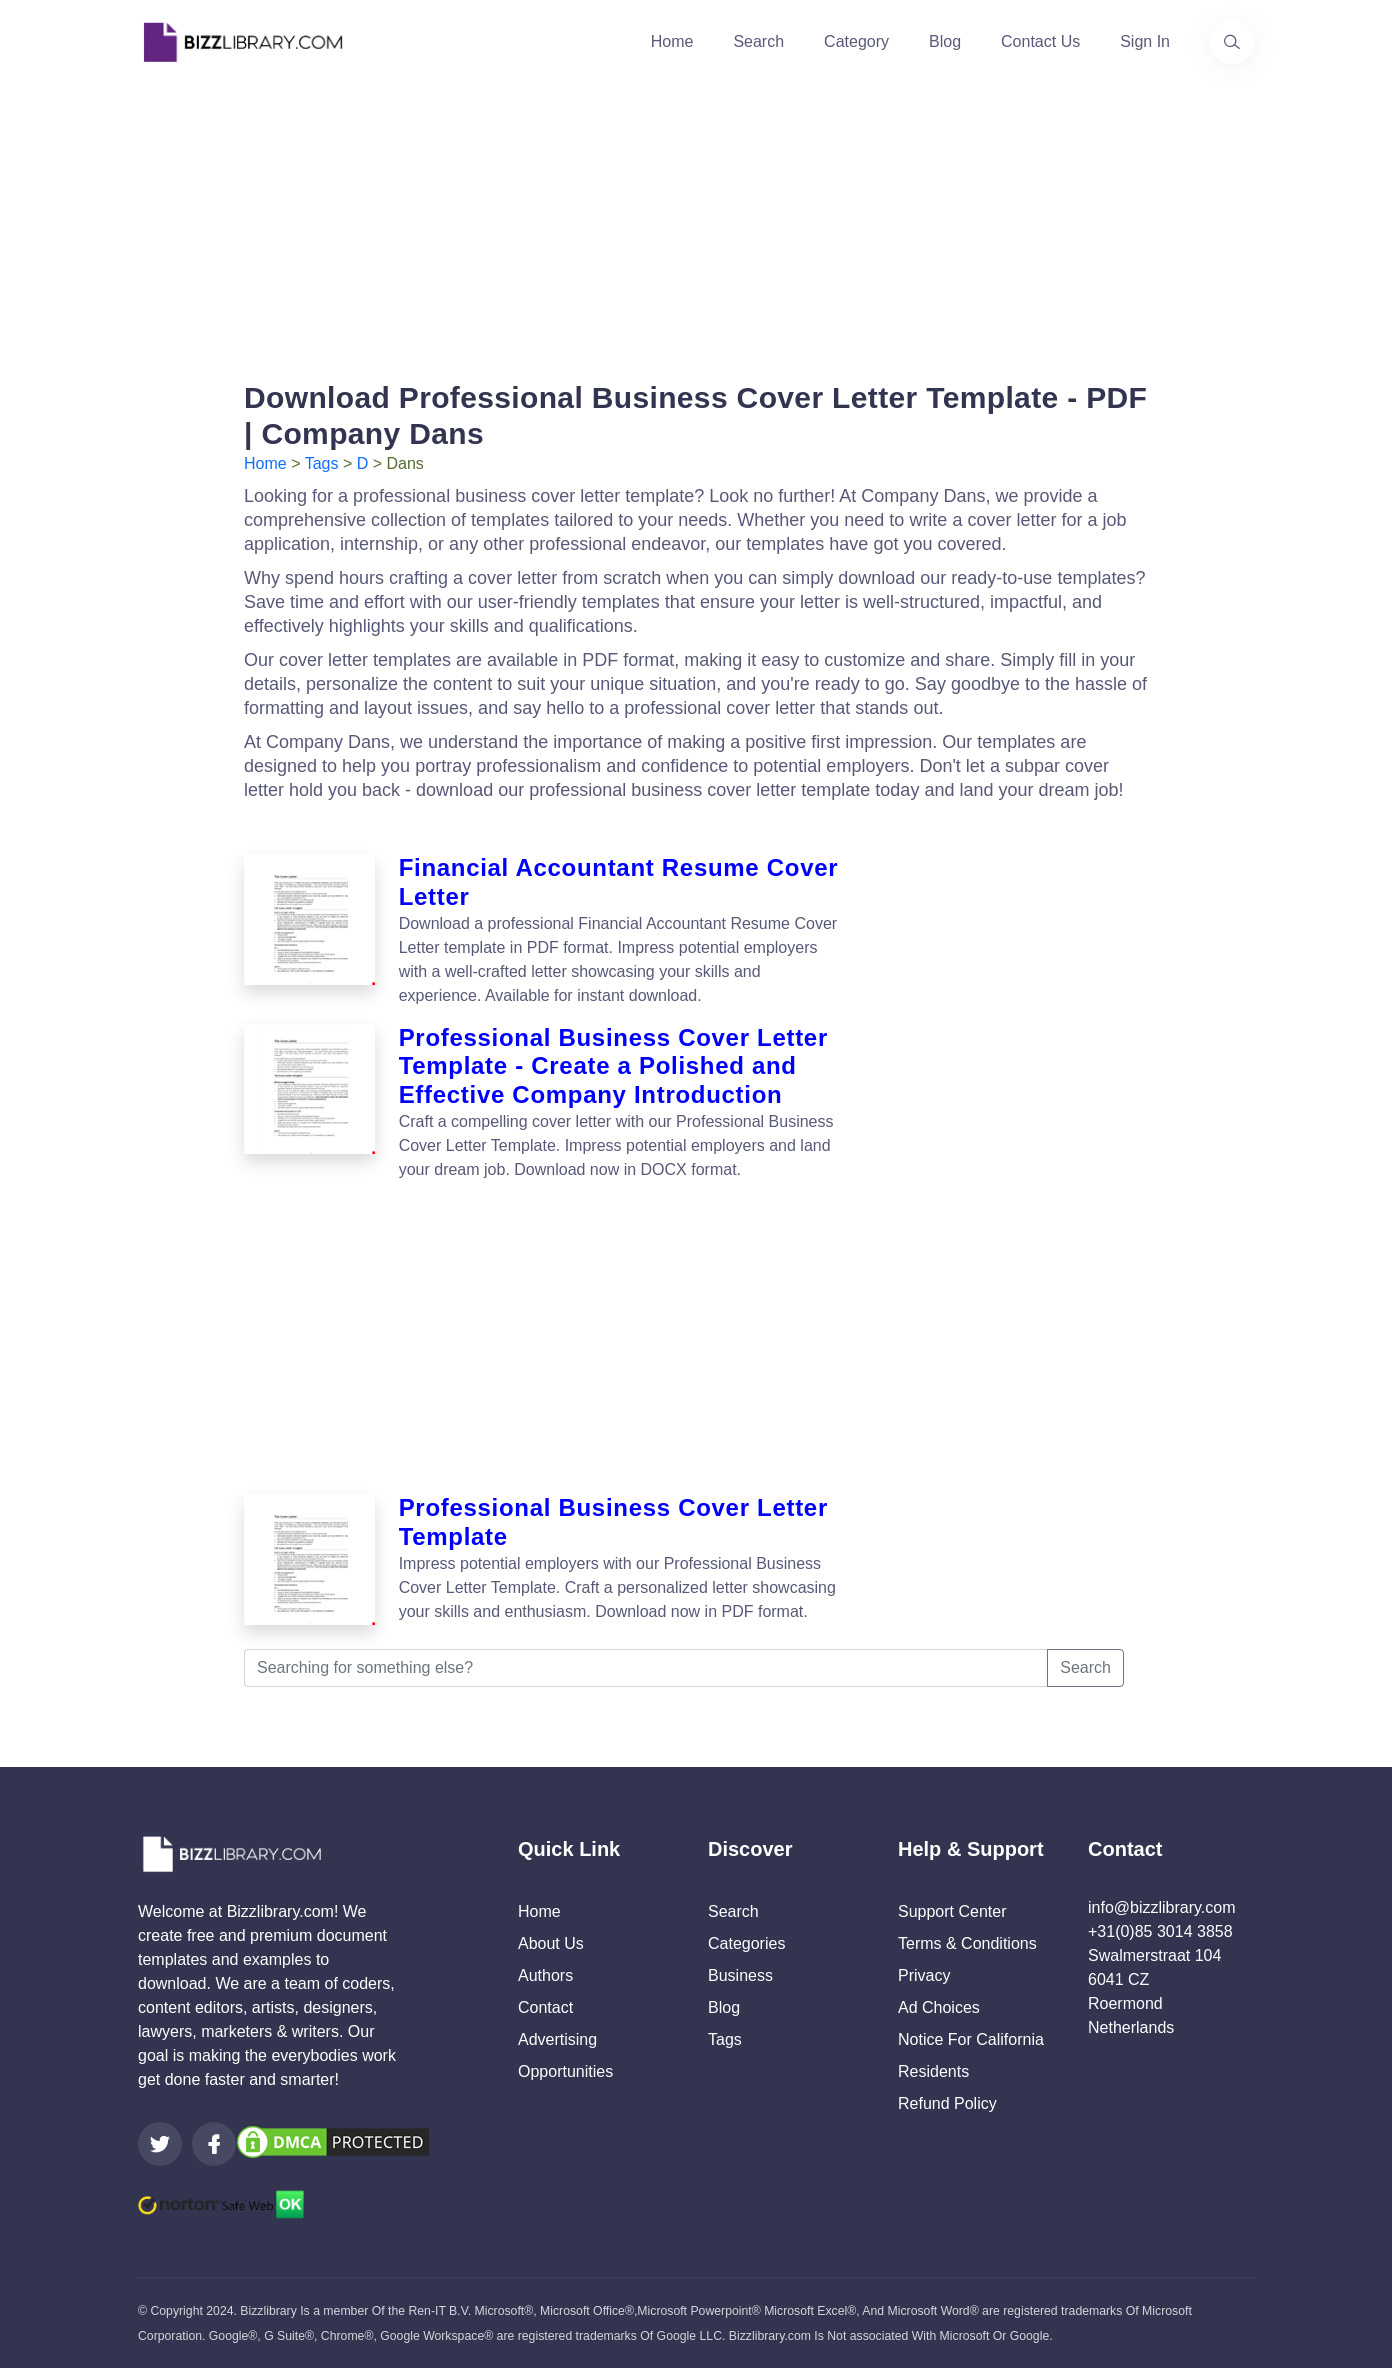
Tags (322, 463)
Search (758, 41)
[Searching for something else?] (646, 1668)
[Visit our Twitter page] (160, 2144)
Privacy (924, 1975)
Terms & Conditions (967, 1943)
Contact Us (1040, 41)
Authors (545, 1975)
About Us (551, 1943)
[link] (160, 2144)
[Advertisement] (696, 224)
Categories (746, 1943)
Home (672, 41)
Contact (545, 2007)
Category (856, 41)
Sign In (1145, 41)
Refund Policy (947, 2103)
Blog (945, 41)
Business (740, 1975)
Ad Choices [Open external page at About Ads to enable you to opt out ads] (939, 2007)
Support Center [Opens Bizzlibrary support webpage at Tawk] (952, 1911)
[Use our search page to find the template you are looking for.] (1232, 42)
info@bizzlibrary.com (1162, 1907)
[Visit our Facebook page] (214, 2144)
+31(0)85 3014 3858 (1160, 1931)
